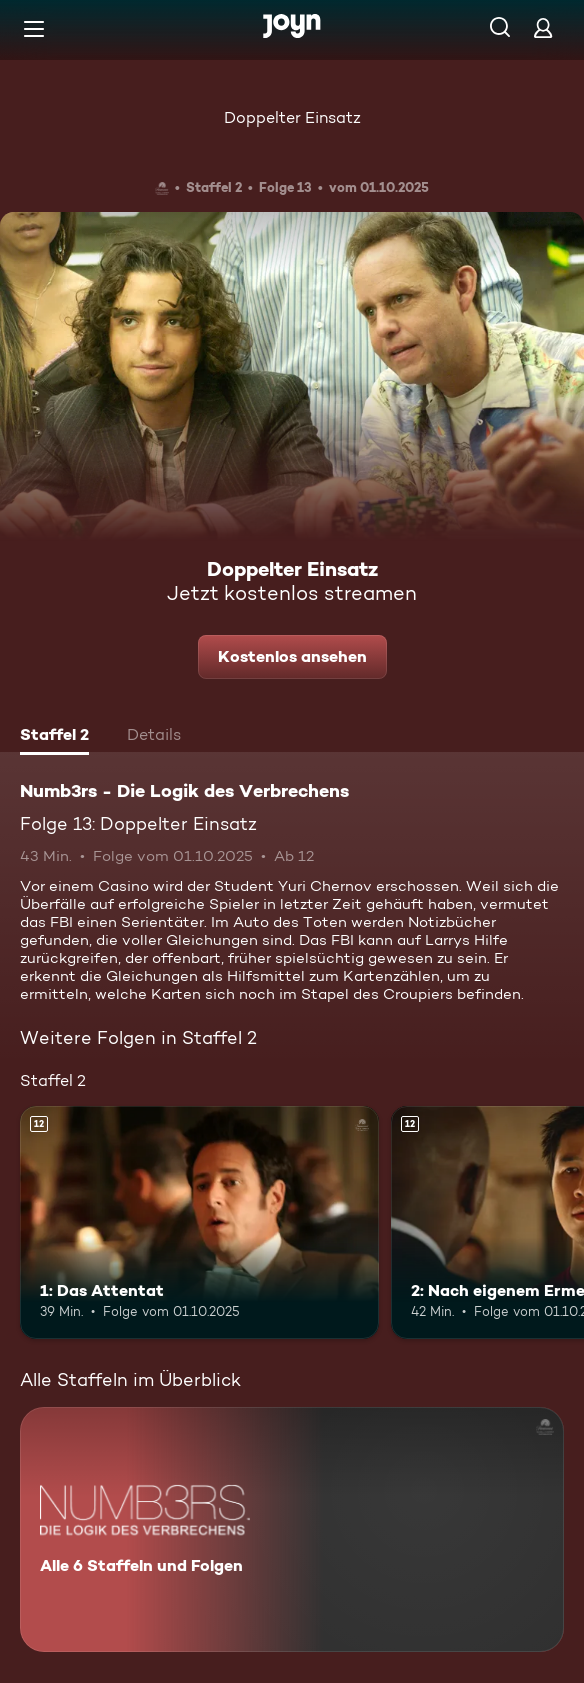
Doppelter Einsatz (292, 117)
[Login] (543, 27)
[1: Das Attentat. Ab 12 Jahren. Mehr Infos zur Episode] (199, 1222)
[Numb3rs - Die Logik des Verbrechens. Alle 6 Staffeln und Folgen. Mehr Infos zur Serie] (292, 1529)
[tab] (54, 737)
